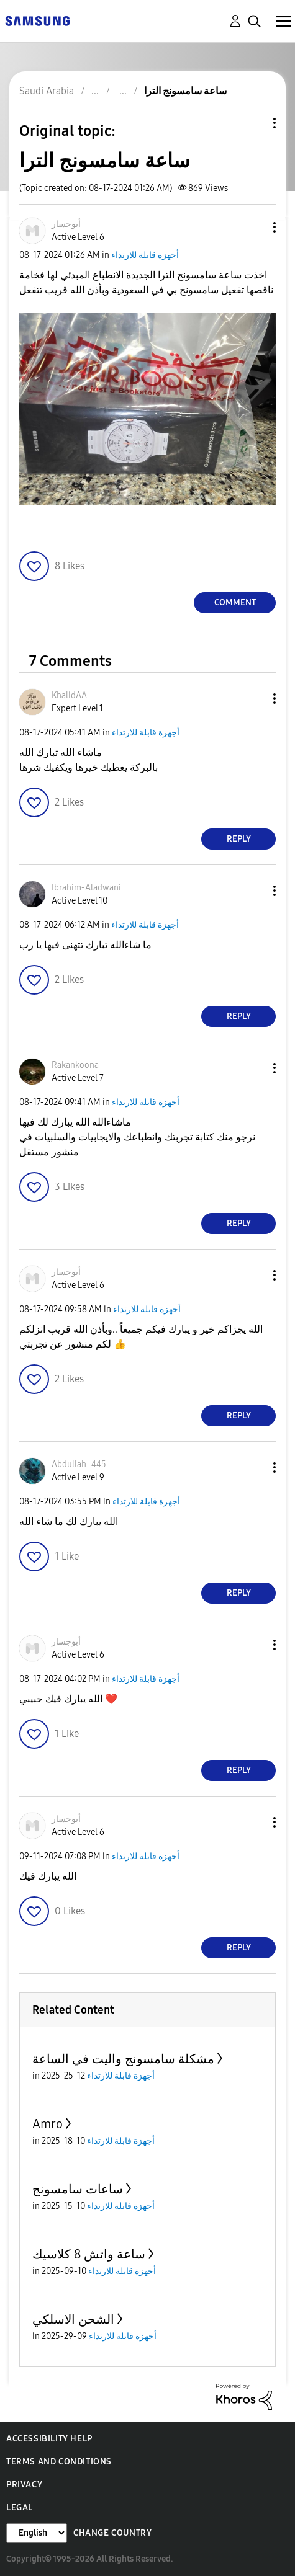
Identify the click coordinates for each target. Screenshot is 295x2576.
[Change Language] (36, 2533)
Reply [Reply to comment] (239, 838)
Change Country (112, 2533)
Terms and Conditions (59, 2461)
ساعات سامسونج (77, 2189)
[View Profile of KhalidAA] (69, 695)
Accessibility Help (49, 2438)
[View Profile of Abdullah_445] (79, 1464)
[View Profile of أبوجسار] (66, 224)
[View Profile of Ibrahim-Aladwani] (86, 887)
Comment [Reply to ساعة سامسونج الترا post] (235, 602)
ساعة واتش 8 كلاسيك (88, 2254)
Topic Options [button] (253, 123)
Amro (47, 2123)
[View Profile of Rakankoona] (75, 1065)
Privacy (24, 2484)
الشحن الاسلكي (73, 2319)
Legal (19, 2507)
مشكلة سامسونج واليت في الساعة (123, 2058)
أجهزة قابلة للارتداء (145, 255)
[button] (254, 227)
